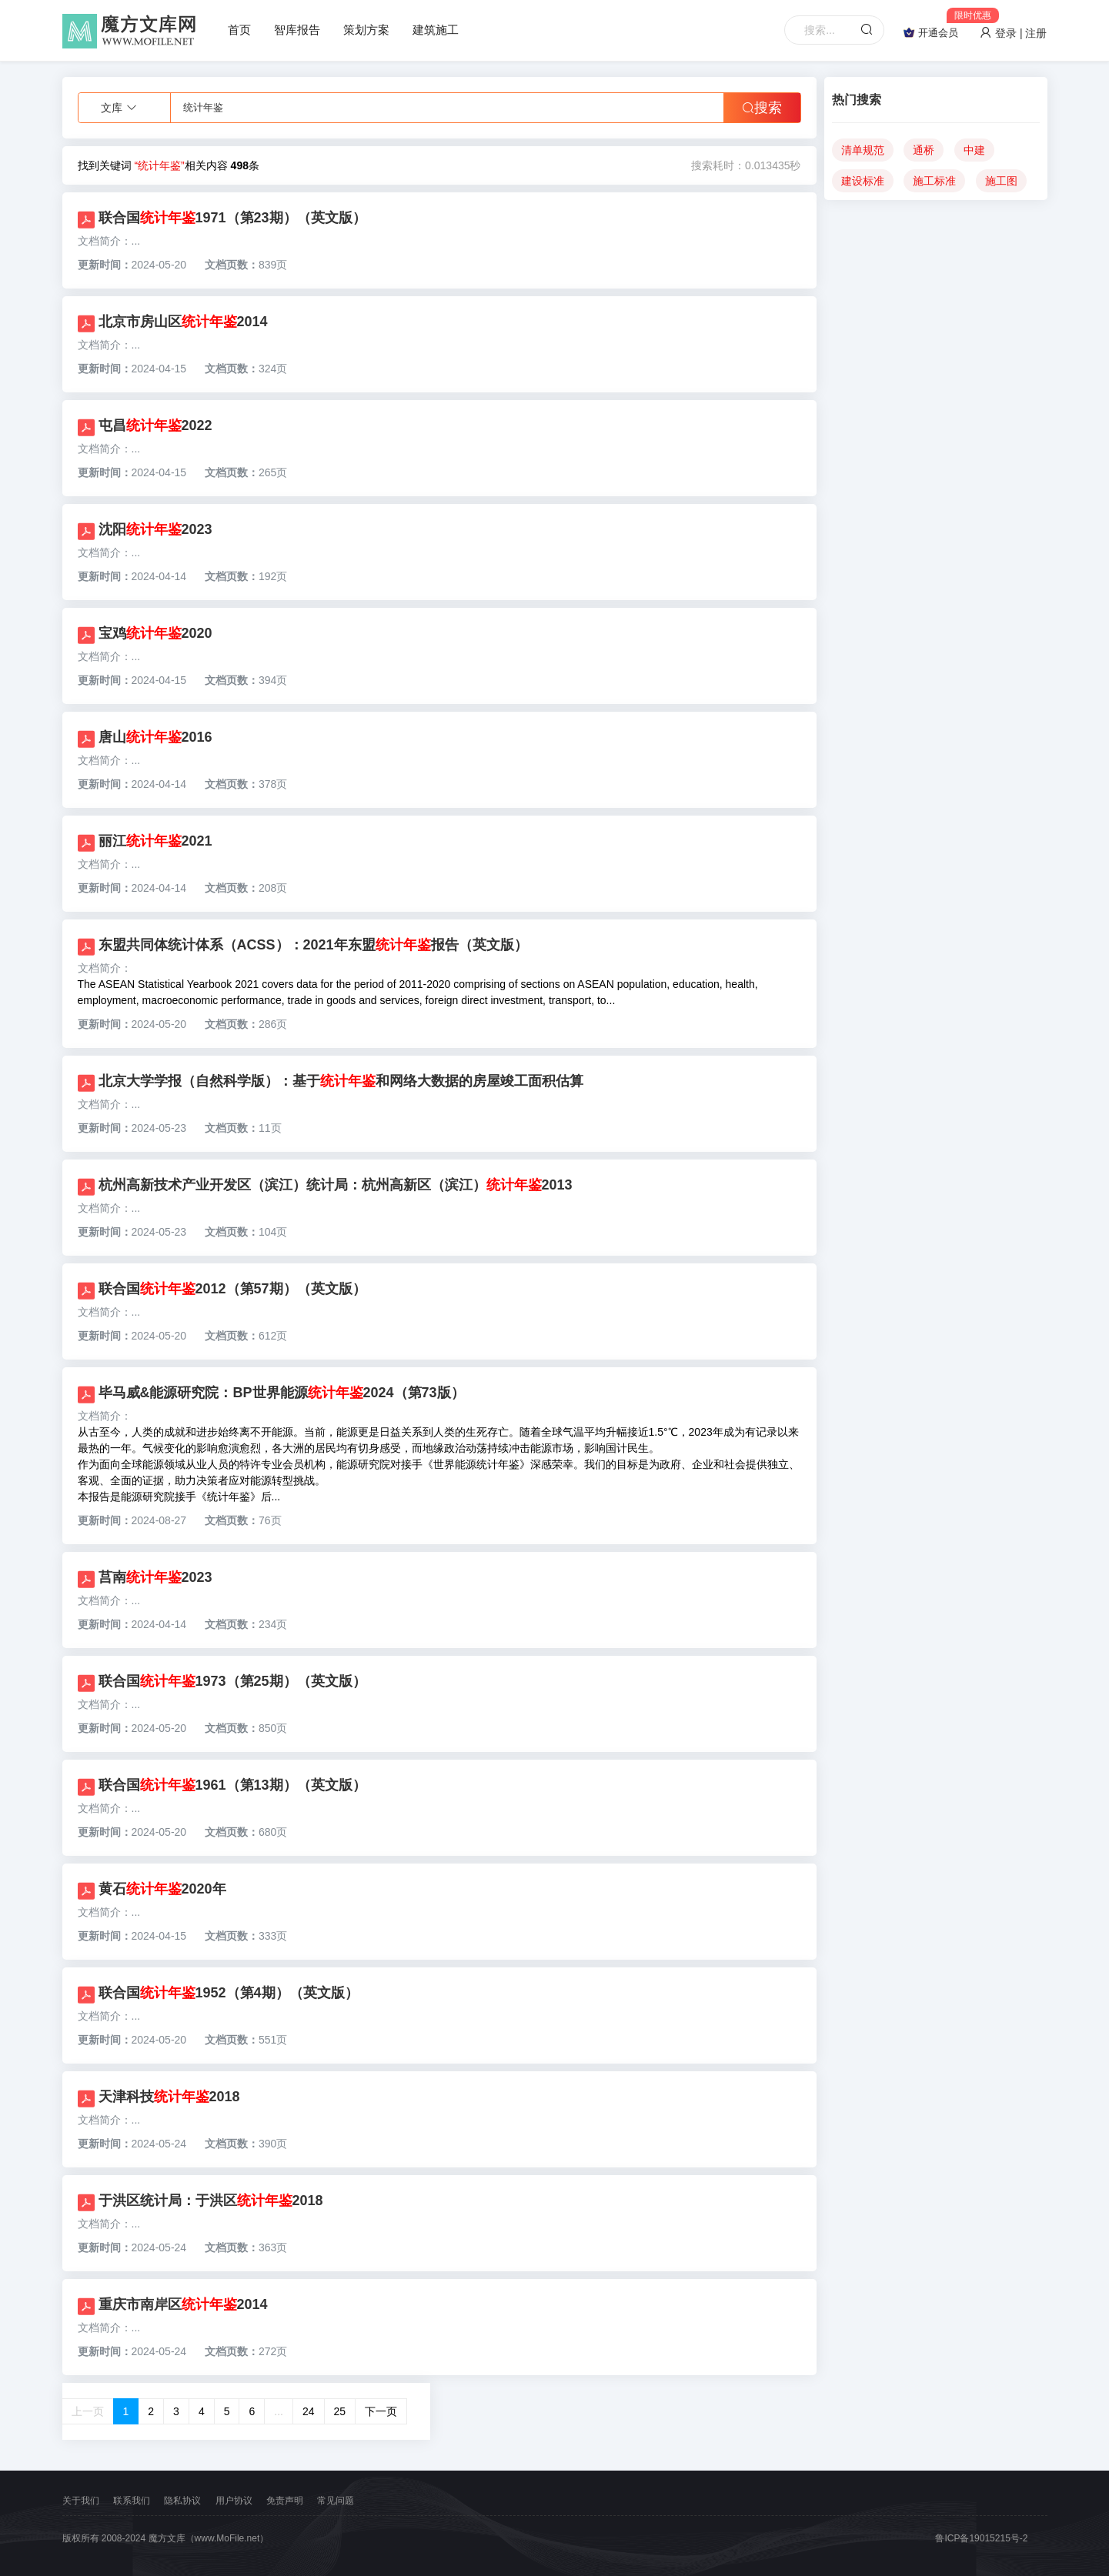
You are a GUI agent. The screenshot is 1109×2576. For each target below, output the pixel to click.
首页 (239, 29)
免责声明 (284, 2500)
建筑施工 (436, 29)
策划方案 (366, 29)
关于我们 (80, 2500)
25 (340, 2411)
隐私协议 (182, 2500)
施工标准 (934, 181)
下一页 (381, 2411)
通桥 (923, 150)
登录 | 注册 (1013, 33)
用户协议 (233, 2500)
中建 (974, 150)
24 (308, 2411)
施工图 (1001, 181)
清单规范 (862, 150)
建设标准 (862, 181)
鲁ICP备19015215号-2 (981, 2538)
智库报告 (297, 29)
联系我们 (131, 2500)
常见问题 (335, 2500)
